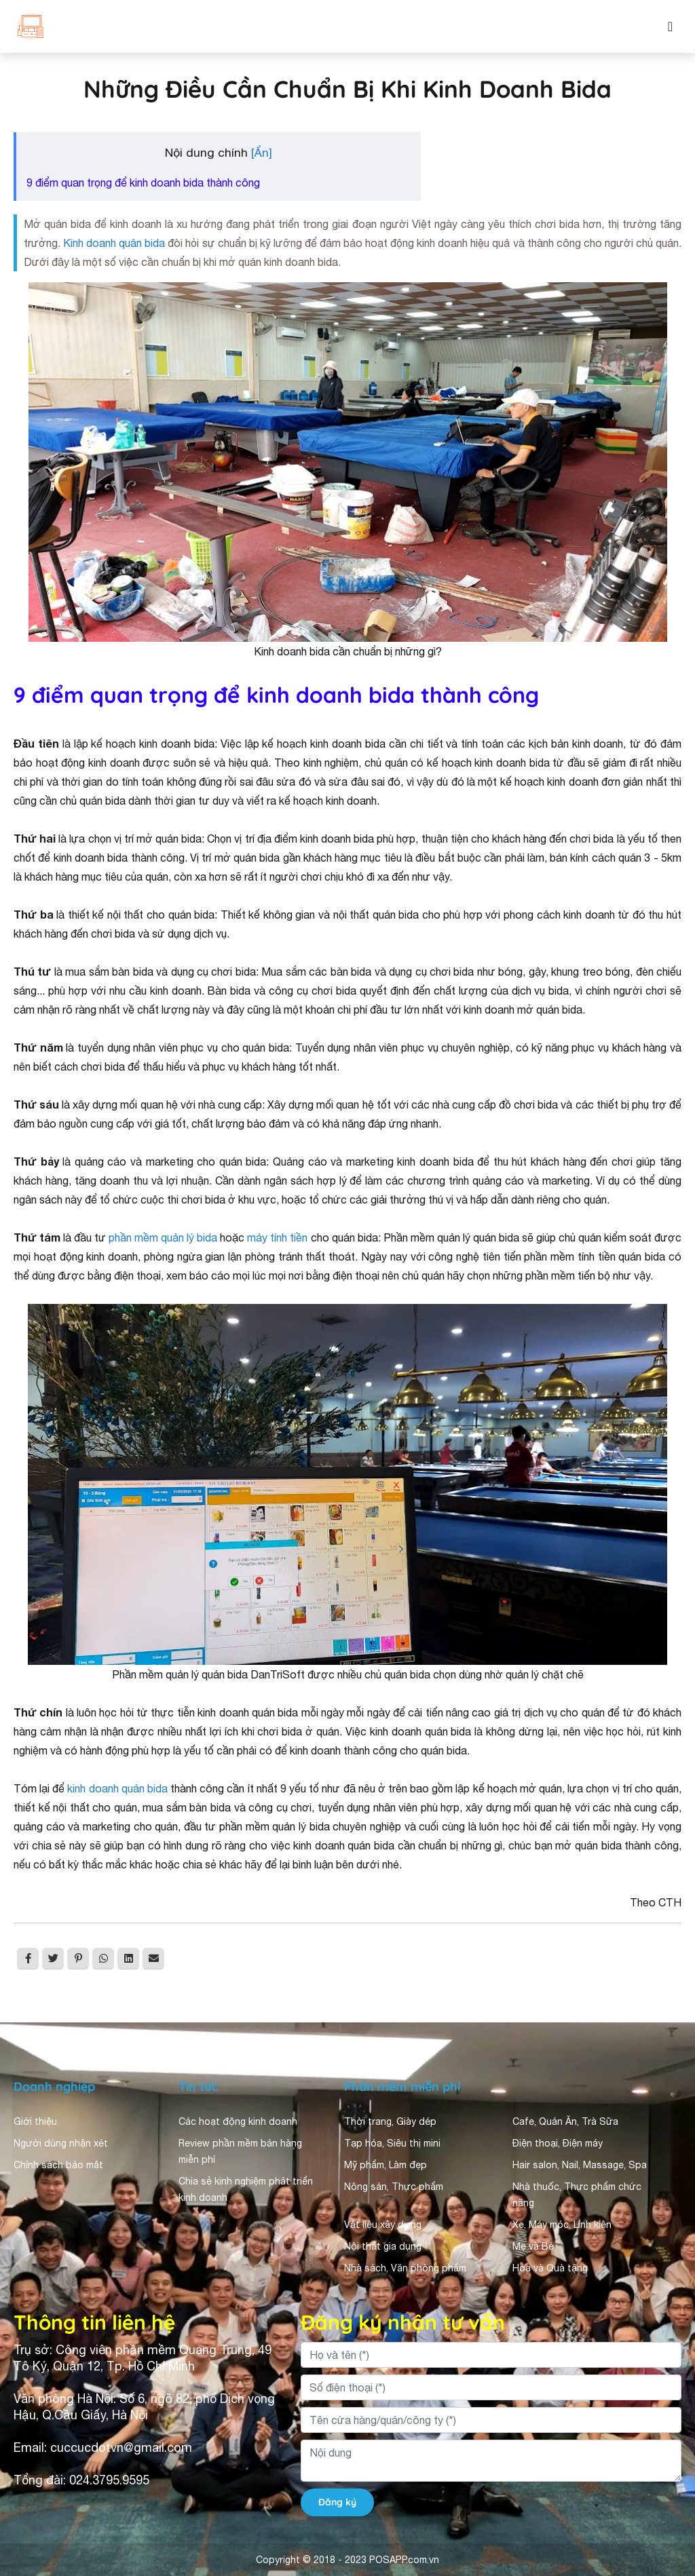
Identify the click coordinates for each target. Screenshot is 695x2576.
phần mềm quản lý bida (163, 1237)
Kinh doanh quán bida (114, 243)
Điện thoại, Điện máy (557, 2143)
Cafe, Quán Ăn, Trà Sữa (565, 2121)
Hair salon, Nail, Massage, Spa (579, 2164)
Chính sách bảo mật (58, 2164)
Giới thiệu (35, 2121)
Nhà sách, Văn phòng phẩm (405, 2268)
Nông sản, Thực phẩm (393, 2186)
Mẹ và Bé (533, 2246)
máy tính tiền (277, 1237)
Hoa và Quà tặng (550, 2268)
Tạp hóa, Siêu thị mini (392, 2143)
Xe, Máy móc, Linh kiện (562, 2224)
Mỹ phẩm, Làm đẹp (385, 2164)
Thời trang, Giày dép (390, 2121)
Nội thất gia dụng (382, 2246)
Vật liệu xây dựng (382, 2224)
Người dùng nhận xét (61, 2143)
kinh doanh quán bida (117, 1788)
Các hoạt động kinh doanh (238, 2121)
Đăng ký (337, 2502)
